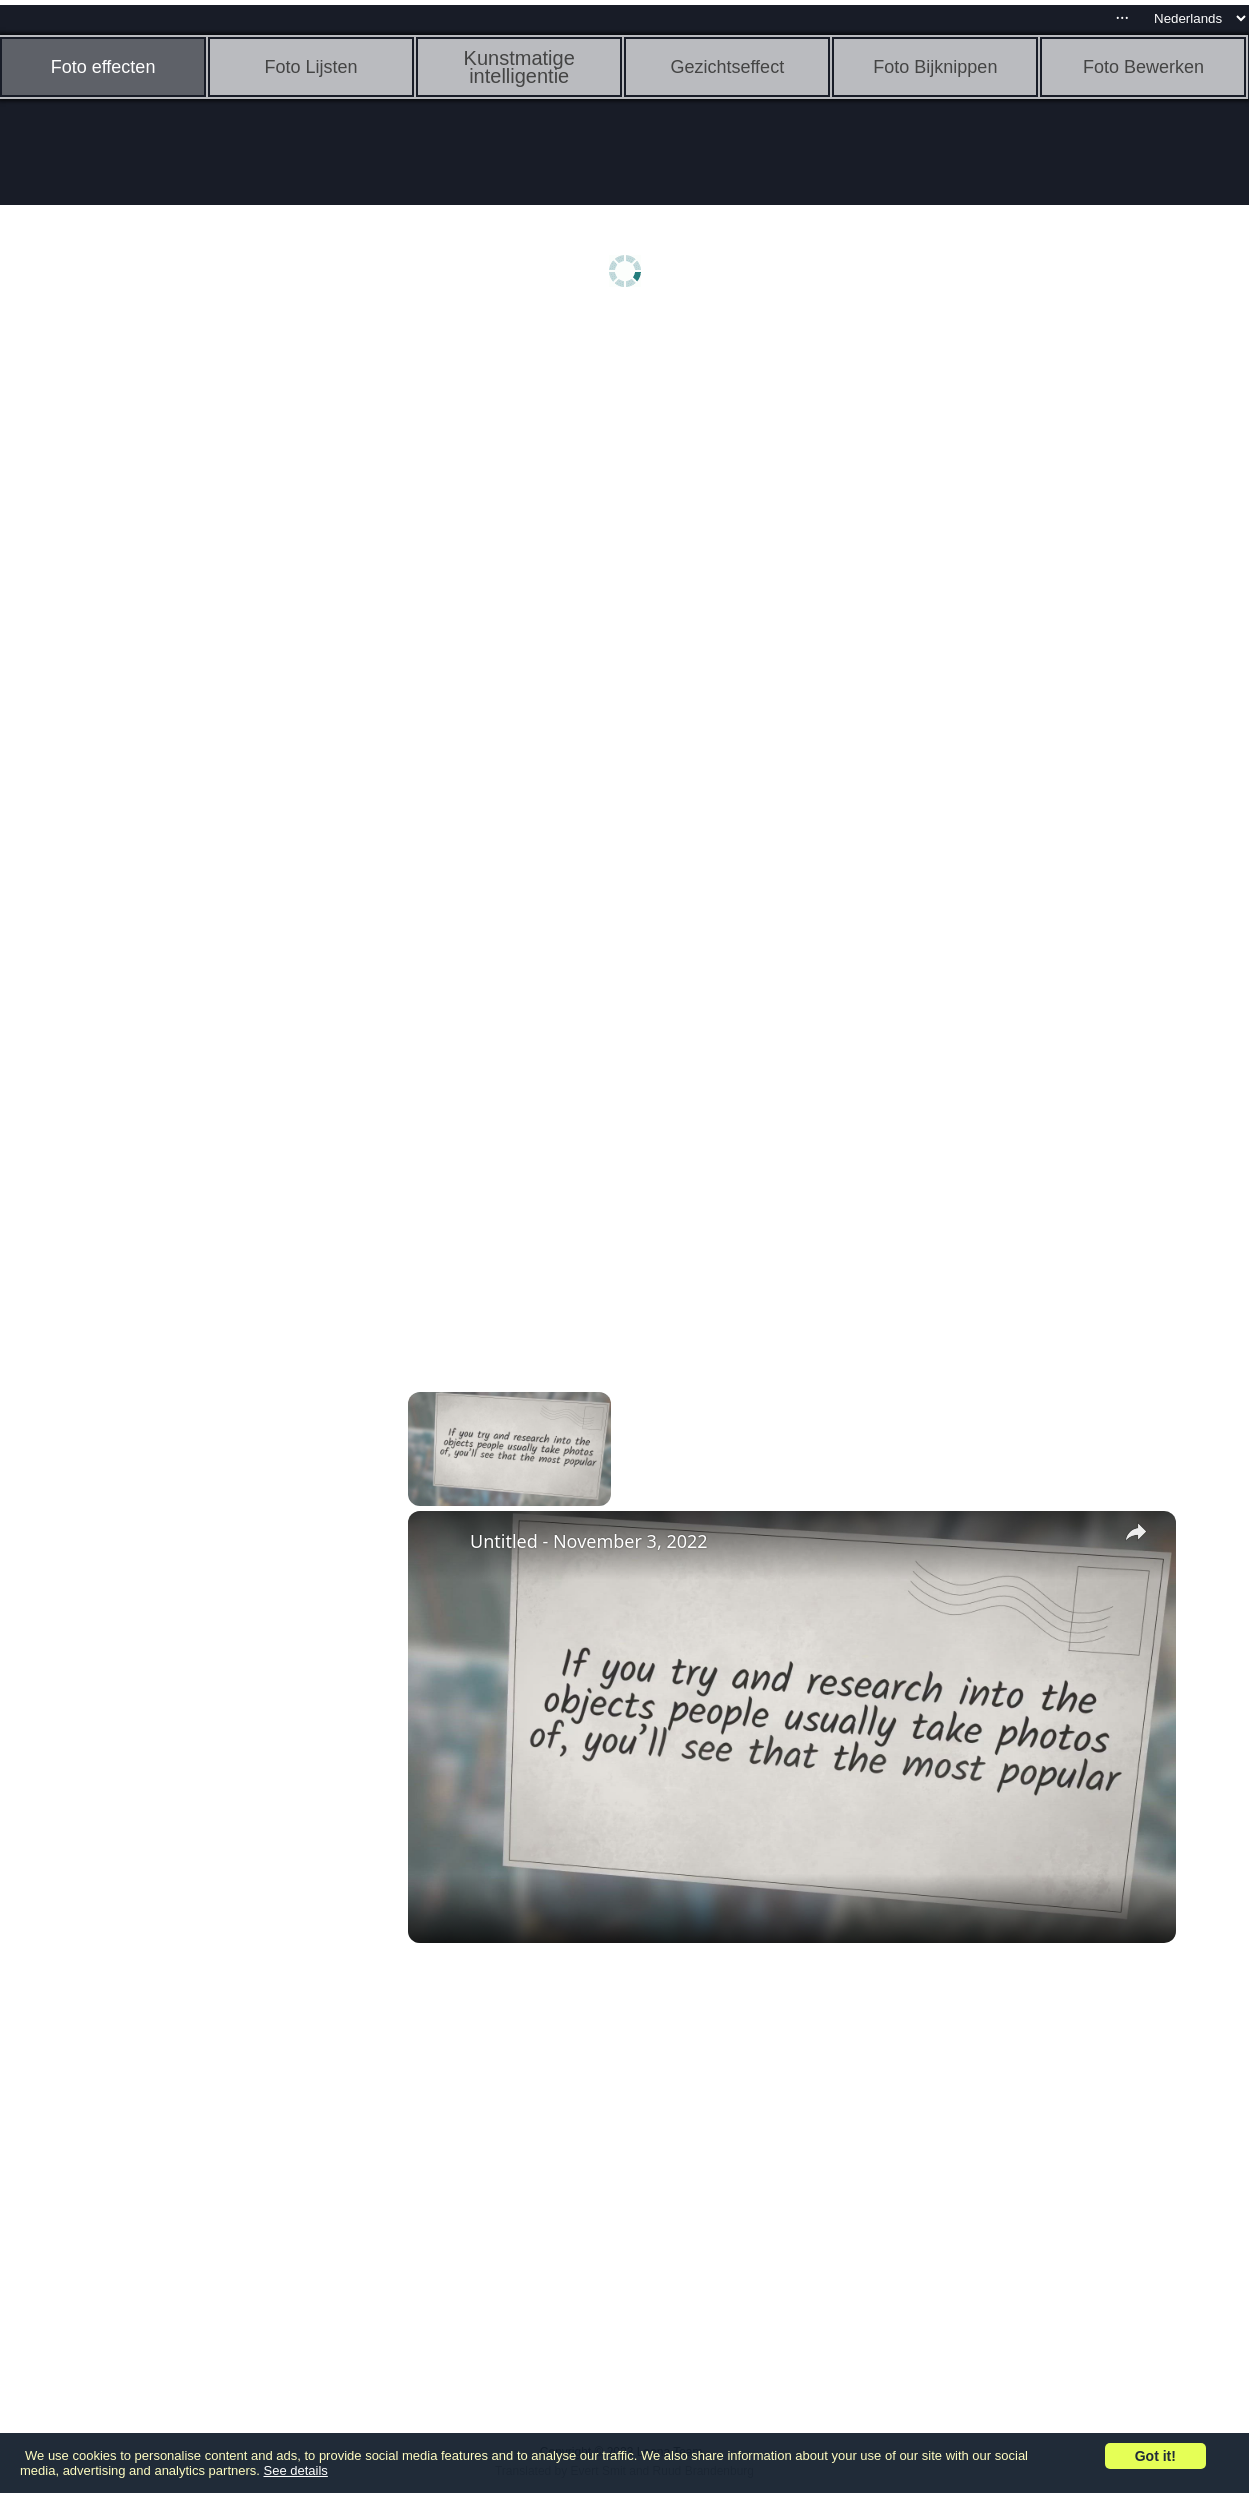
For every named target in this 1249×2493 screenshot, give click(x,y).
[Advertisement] (155, 637)
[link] (440, 1543)
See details (296, 2470)
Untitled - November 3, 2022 (589, 1541)
